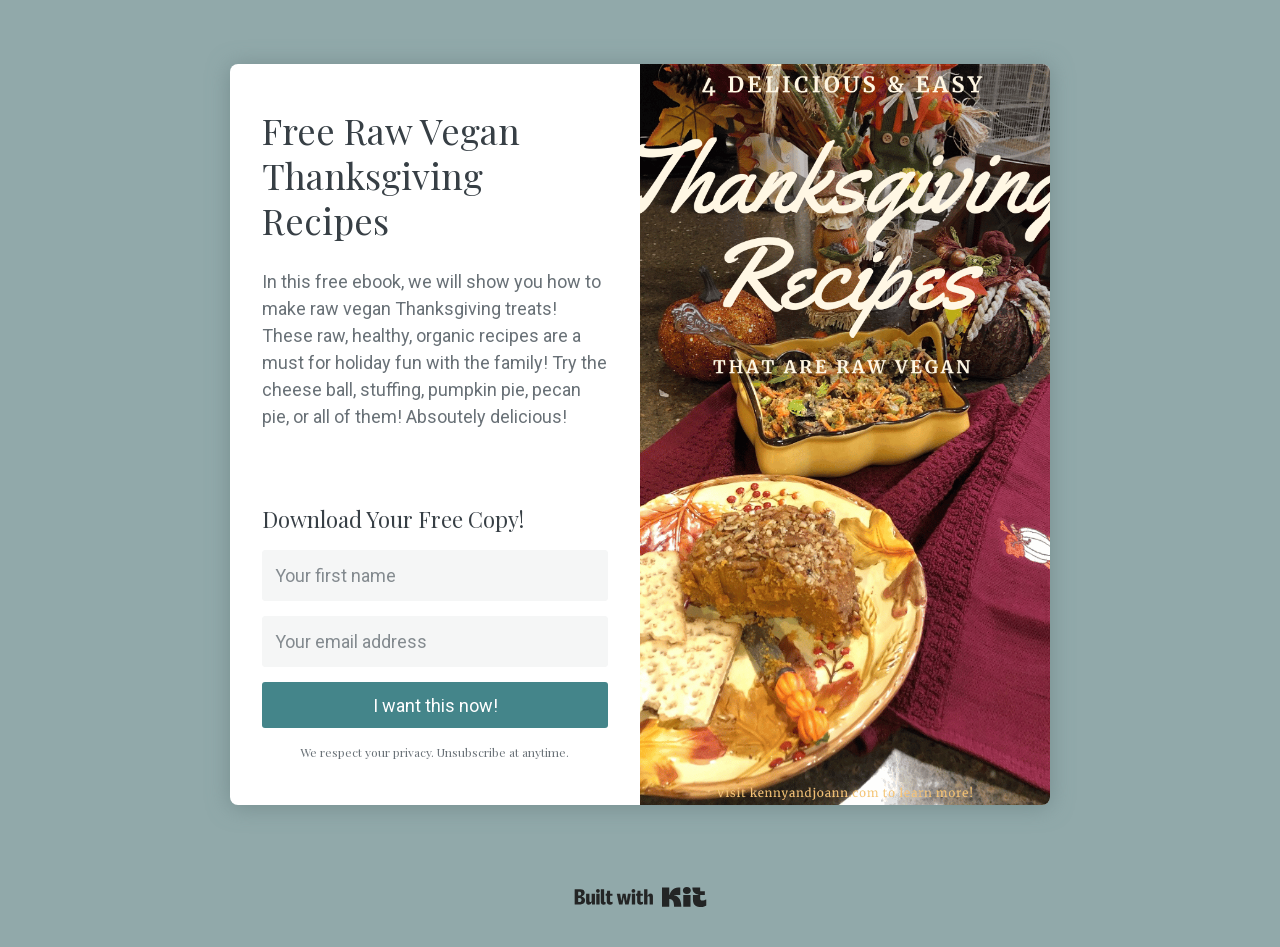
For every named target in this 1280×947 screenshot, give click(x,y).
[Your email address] (435, 641)
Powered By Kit (640, 897)
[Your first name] (435, 575)
